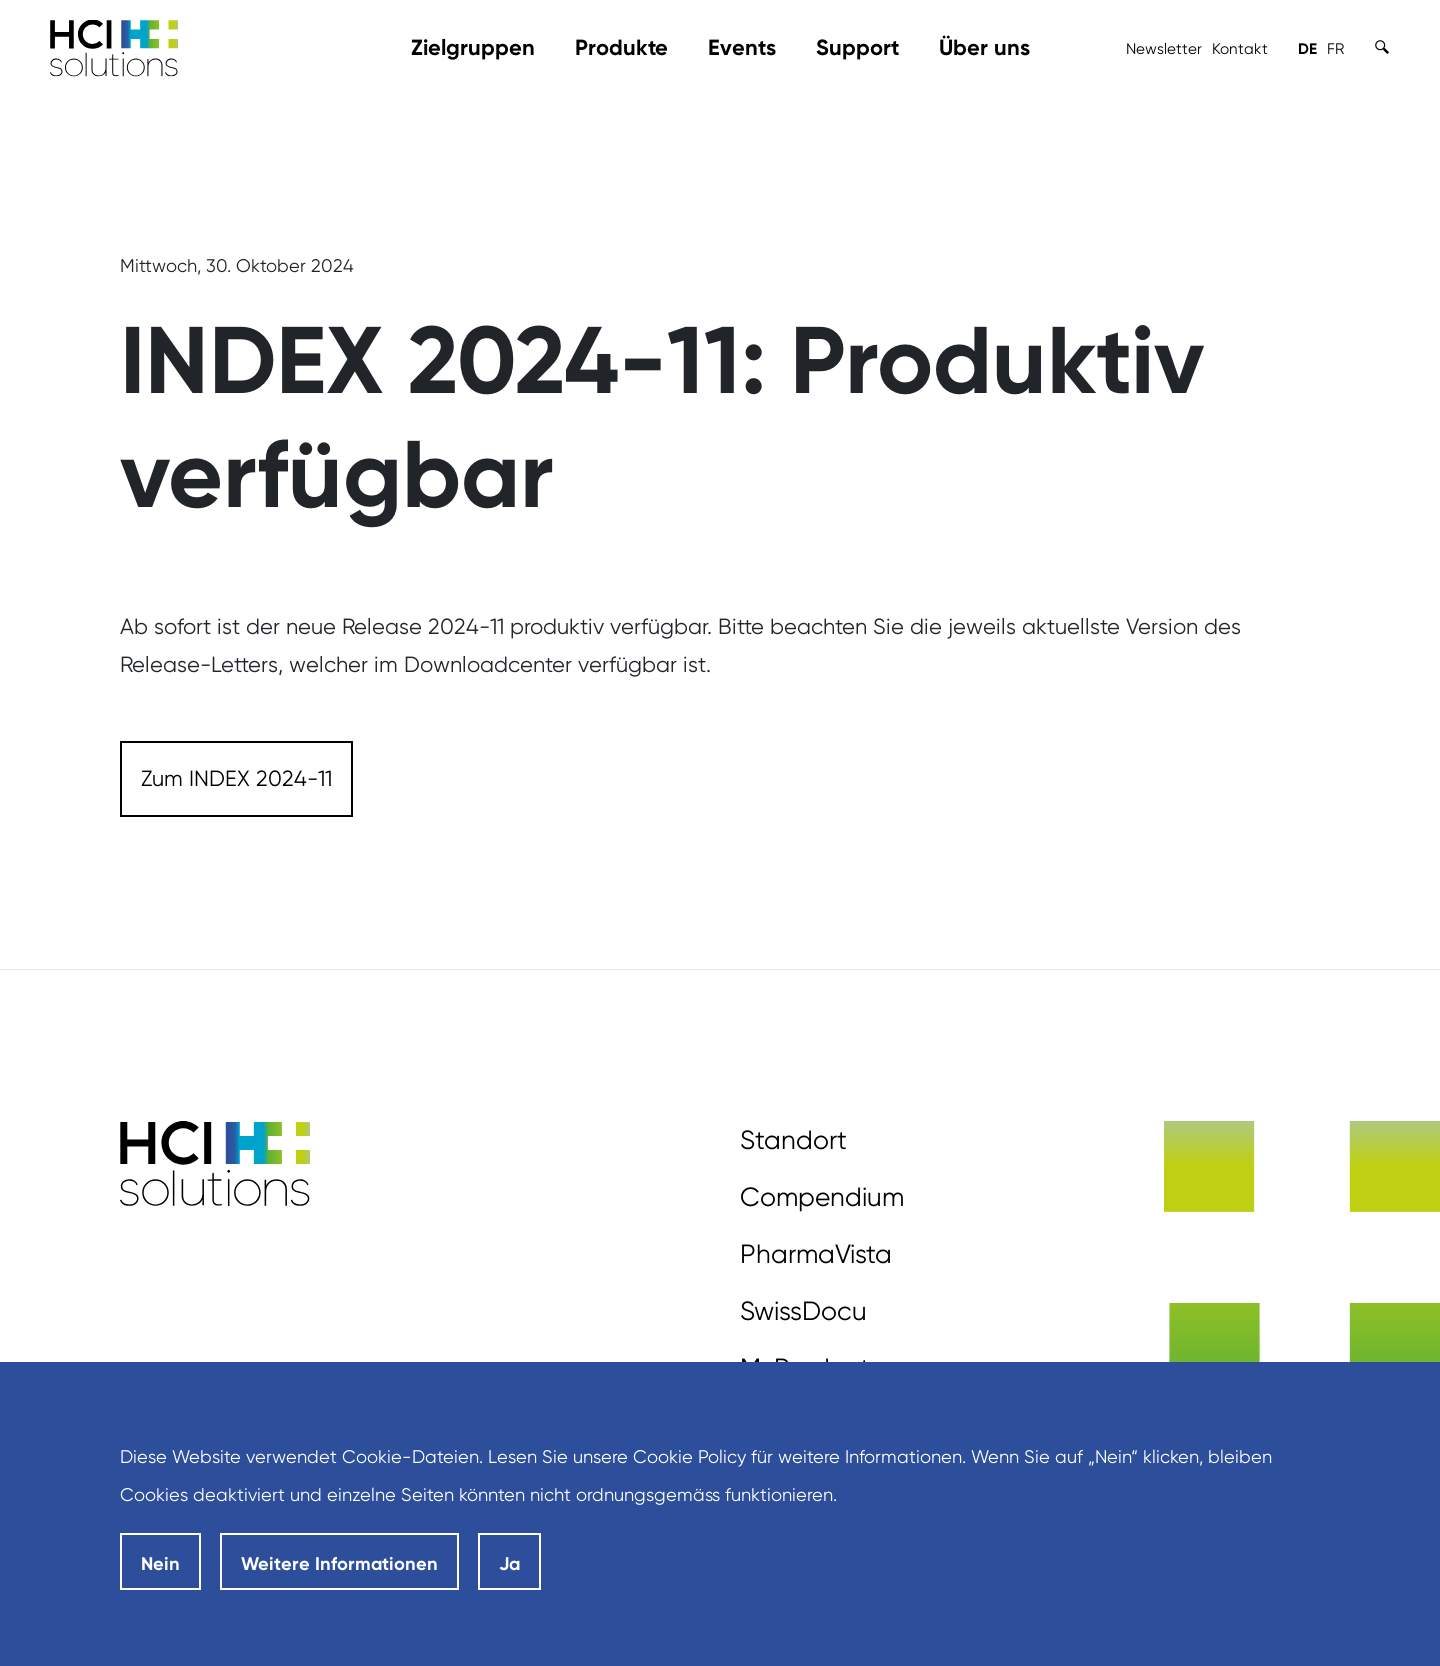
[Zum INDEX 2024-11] (236, 779)
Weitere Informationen (339, 1564)
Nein (160, 1564)
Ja (509, 1564)
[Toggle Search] (1382, 47)
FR (1335, 49)
